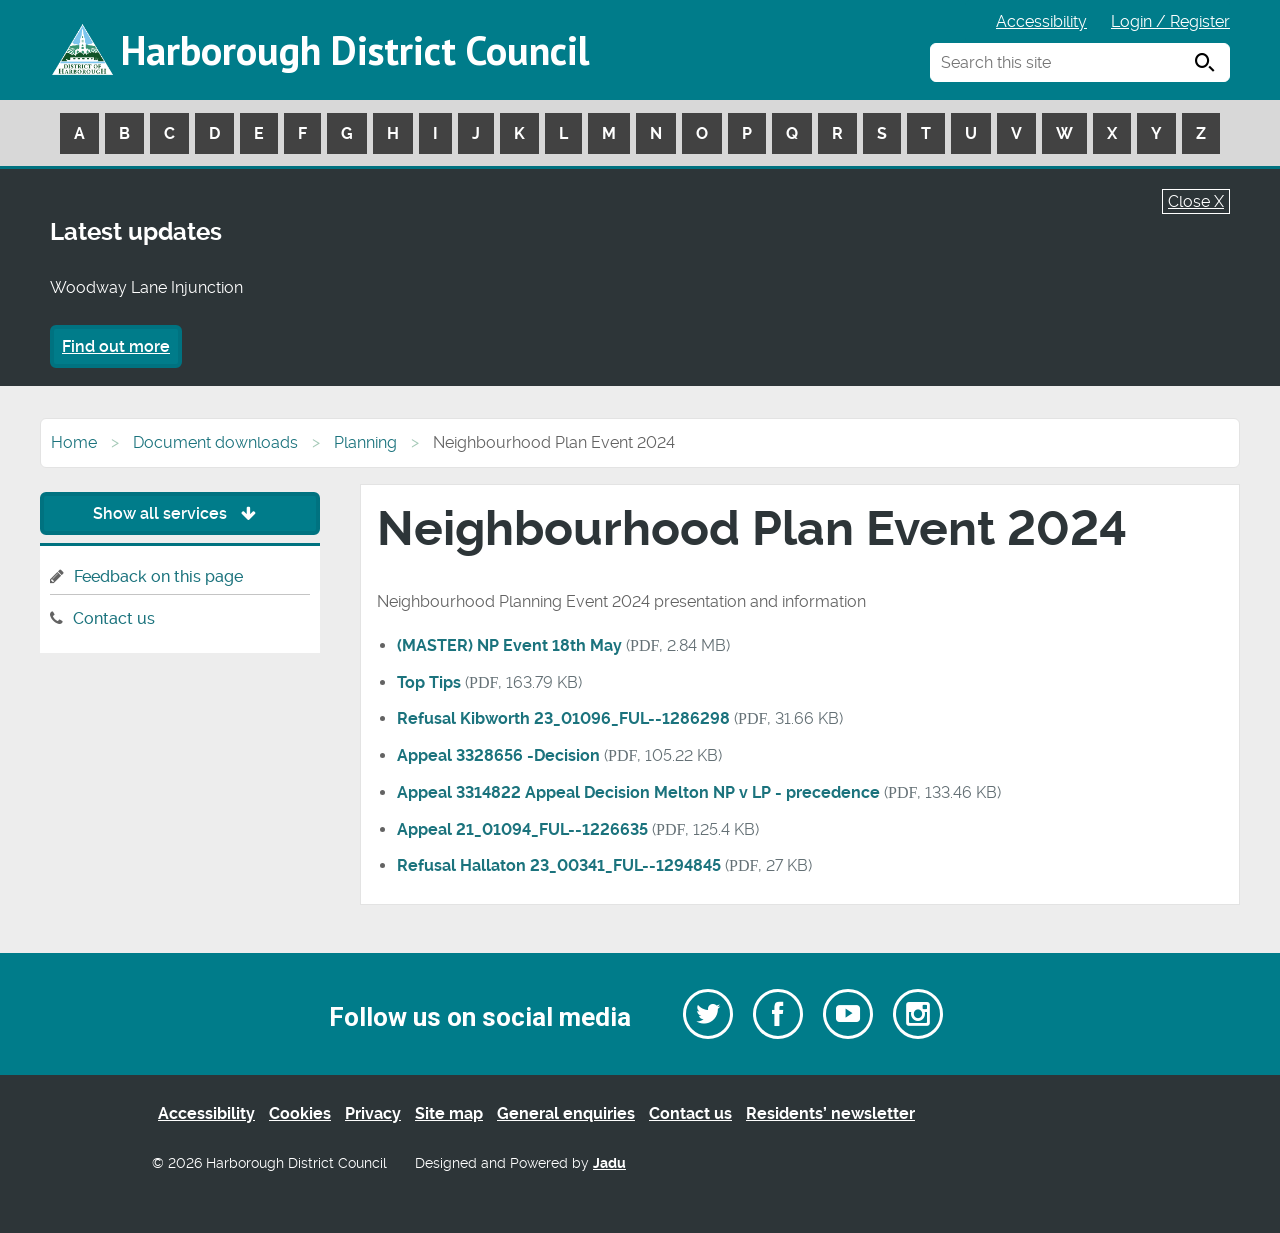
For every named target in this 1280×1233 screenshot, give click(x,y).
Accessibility (1041, 21)
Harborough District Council (355, 50)
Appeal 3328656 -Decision (498, 755)
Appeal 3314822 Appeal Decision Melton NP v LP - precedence (638, 792)
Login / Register (1170, 21)
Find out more (116, 346)
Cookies (300, 1113)
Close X (1196, 201)
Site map (449, 1113)
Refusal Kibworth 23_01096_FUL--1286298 (563, 718)
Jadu (609, 1163)
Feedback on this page (158, 576)
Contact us (114, 618)
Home (74, 442)
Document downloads (215, 442)
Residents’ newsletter (830, 1113)
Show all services (179, 513)
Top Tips (429, 682)
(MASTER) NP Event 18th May (509, 645)
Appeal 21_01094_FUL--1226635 (522, 829)
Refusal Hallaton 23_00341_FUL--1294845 (559, 865)
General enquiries (566, 1113)
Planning (365, 442)
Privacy (373, 1113)
